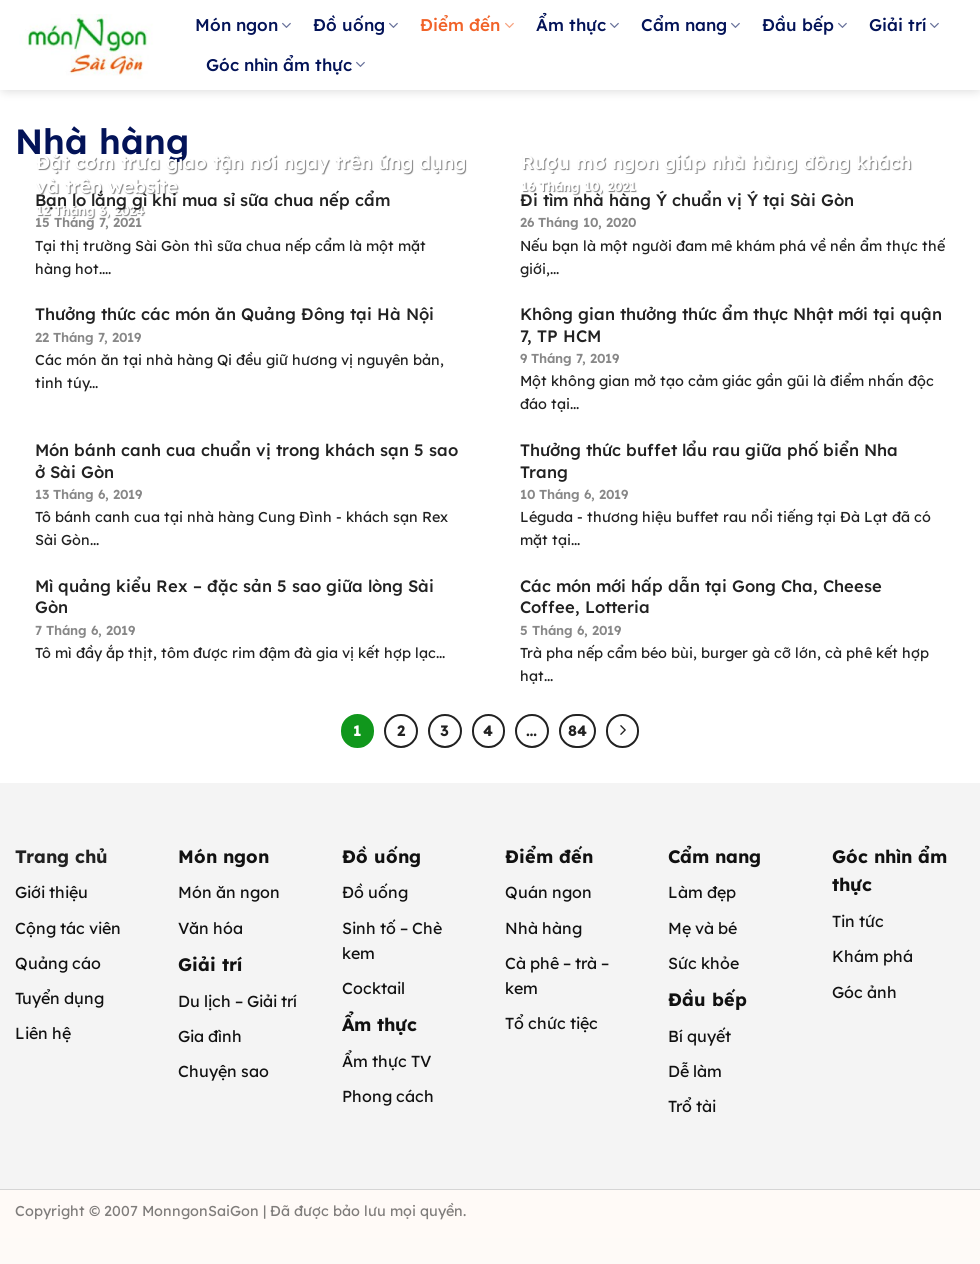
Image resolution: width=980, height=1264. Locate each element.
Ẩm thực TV (386, 1061)
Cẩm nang (690, 24)
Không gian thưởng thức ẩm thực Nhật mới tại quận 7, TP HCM (731, 324)
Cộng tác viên (68, 928)
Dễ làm (695, 1071)
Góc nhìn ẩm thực (285, 64)
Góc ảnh (864, 992)
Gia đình (210, 1036)
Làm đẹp (702, 892)
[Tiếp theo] (623, 731)
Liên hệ (43, 1033)
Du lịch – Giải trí (237, 1001)
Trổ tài (692, 1106)
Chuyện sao (223, 1071)
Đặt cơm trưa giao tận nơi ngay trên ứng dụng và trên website (251, 174)
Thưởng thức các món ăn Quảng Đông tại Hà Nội (234, 313)
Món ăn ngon (229, 892)
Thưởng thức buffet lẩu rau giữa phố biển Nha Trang (709, 460)
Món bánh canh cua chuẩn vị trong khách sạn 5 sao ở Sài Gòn (246, 460)
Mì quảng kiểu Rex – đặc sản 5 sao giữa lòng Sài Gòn (234, 596)
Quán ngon (548, 892)
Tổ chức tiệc (551, 1023)
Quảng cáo (58, 963)
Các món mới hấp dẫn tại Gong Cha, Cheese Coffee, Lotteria (701, 596)
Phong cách (388, 1096)
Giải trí (904, 24)
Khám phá (872, 956)
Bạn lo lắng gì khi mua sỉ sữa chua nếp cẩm (212, 199)
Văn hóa (210, 928)
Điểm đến (466, 24)
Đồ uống (355, 24)
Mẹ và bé (702, 928)
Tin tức (858, 921)
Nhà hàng (543, 928)
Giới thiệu (51, 892)
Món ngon (243, 24)
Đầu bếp (804, 24)
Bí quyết (699, 1036)
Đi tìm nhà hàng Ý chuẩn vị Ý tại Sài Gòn (687, 199)
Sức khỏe (703, 963)
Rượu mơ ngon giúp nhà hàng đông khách (716, 162)
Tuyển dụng (59, 998)
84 (577, 730)
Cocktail (373, 988)
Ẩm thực (577, 24)
